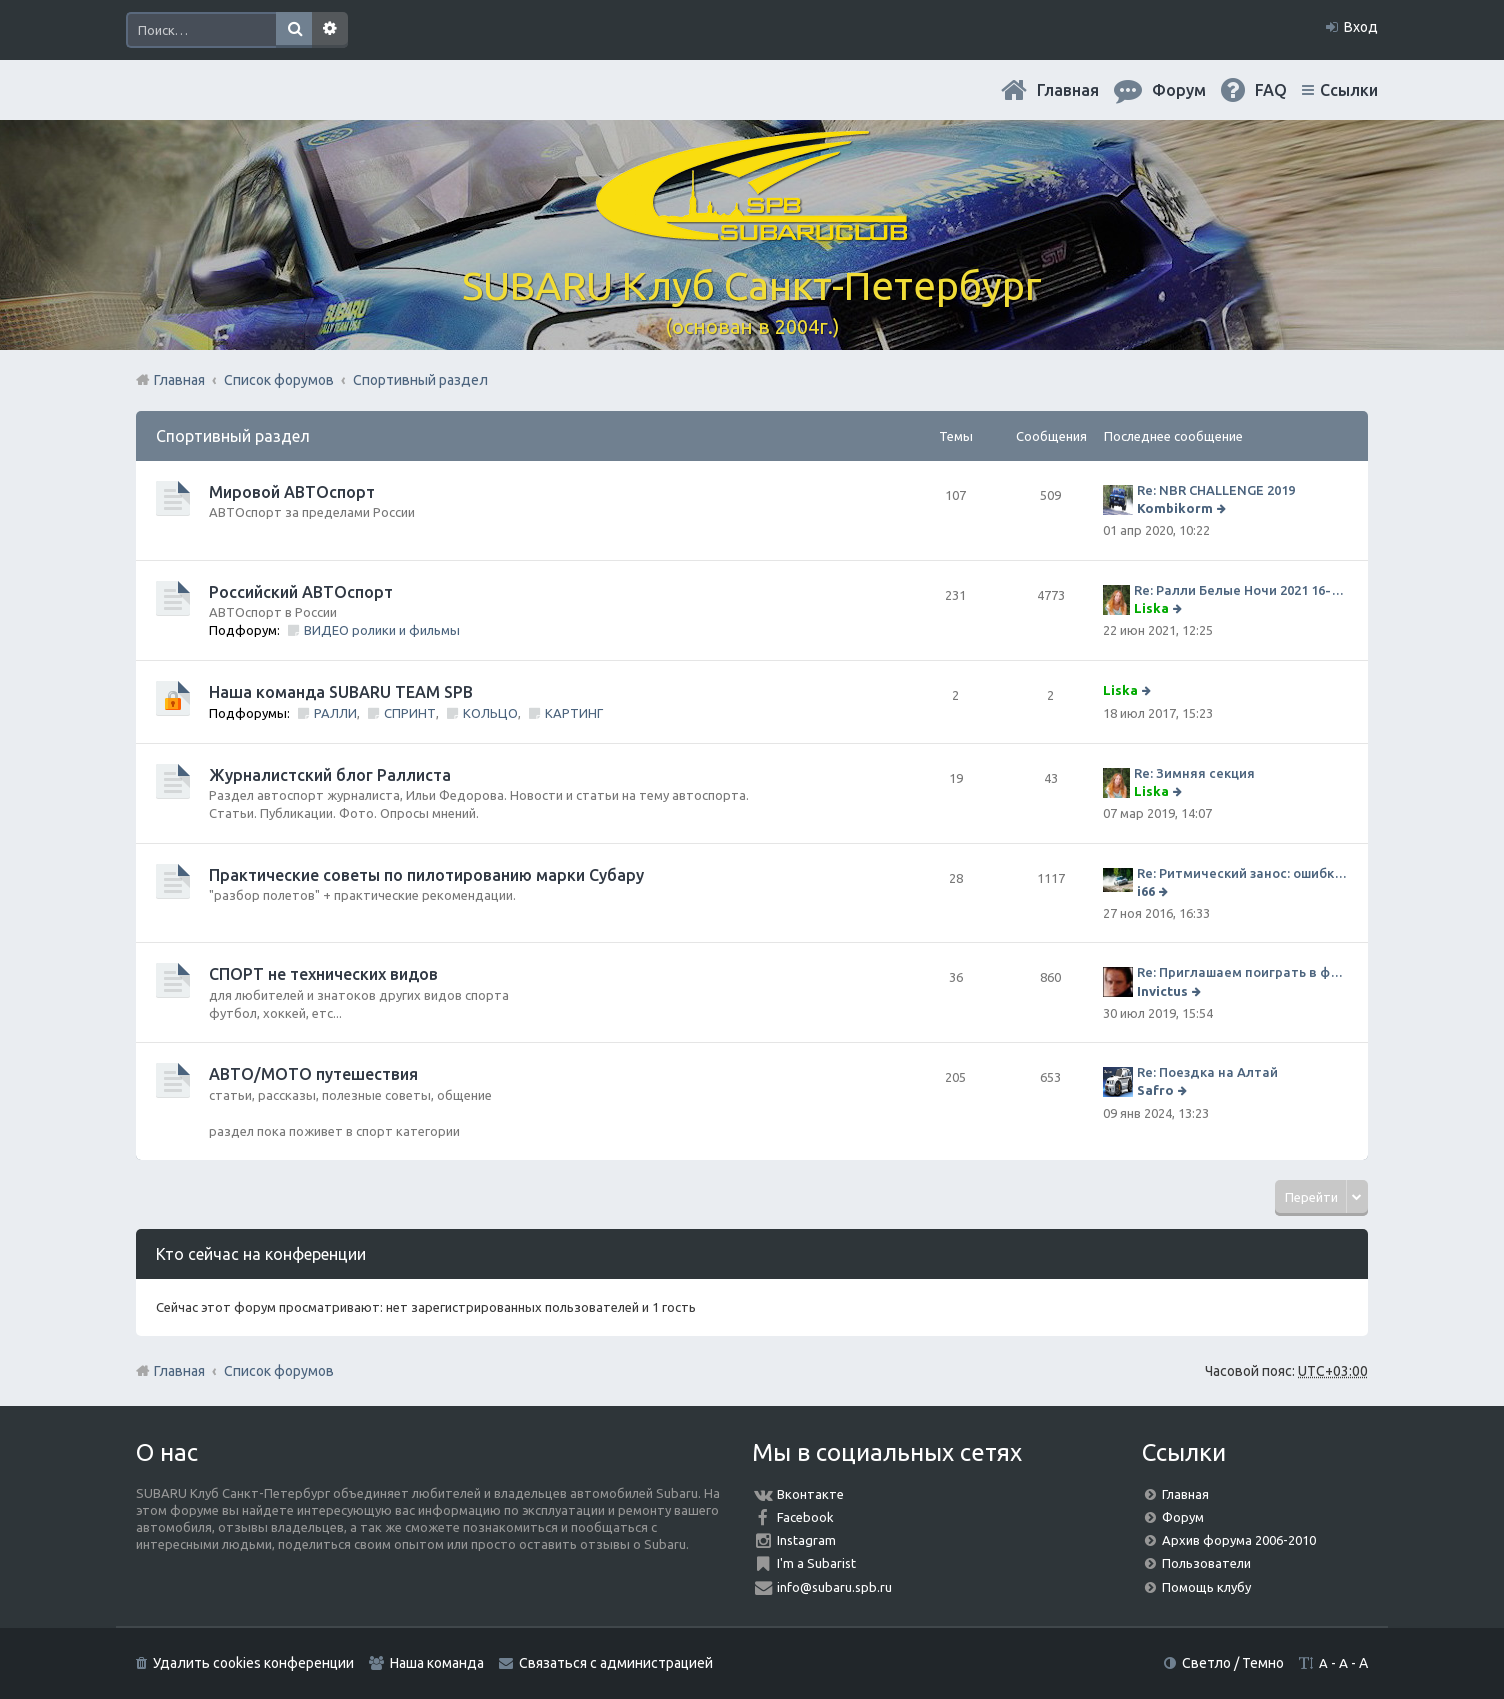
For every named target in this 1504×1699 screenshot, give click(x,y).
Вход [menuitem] (1361, 27)
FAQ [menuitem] (1271, 90)
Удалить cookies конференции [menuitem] (253, 1663)
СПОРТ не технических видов (323, 974)
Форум (1183, 1517)
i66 (1146, 891)
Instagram (806, 1540)
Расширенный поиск (330, 30)
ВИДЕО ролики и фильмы (382, 630)
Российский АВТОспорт (301, 592)
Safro (1155, 1090)
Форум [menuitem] (1179, 90)
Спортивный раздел (233, 436)
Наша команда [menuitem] (437, 1663)
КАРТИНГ (574, 713)
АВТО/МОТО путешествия (313, 1074)
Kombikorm (1175, 508)
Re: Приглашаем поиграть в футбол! (1242, 972)
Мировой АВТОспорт (292, 492)
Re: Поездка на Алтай (1207, 1072)
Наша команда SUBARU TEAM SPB (341, 692)
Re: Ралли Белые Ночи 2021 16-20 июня (1241, 590)
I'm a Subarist (816, 1563)
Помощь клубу (1206, 1587)
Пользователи (1206, 1563)
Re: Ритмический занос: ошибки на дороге (1242, 873)
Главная (1068, 90)
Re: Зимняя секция (1194, 773)
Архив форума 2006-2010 (1239, 1540)
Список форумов (279, 1371)
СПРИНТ (410, 713)
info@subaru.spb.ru (834, 1587)
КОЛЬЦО (490, 713)
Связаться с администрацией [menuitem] (616, 1663)
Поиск (294, 30)
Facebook (805, 1517)
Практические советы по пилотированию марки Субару (426, 875)
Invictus (1162, 991)
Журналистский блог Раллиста (330, 775)
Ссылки (1349, 90)
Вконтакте (810, 1494)
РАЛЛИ (335, 713)
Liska (1151, 608)
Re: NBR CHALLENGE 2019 (1216, 490)
